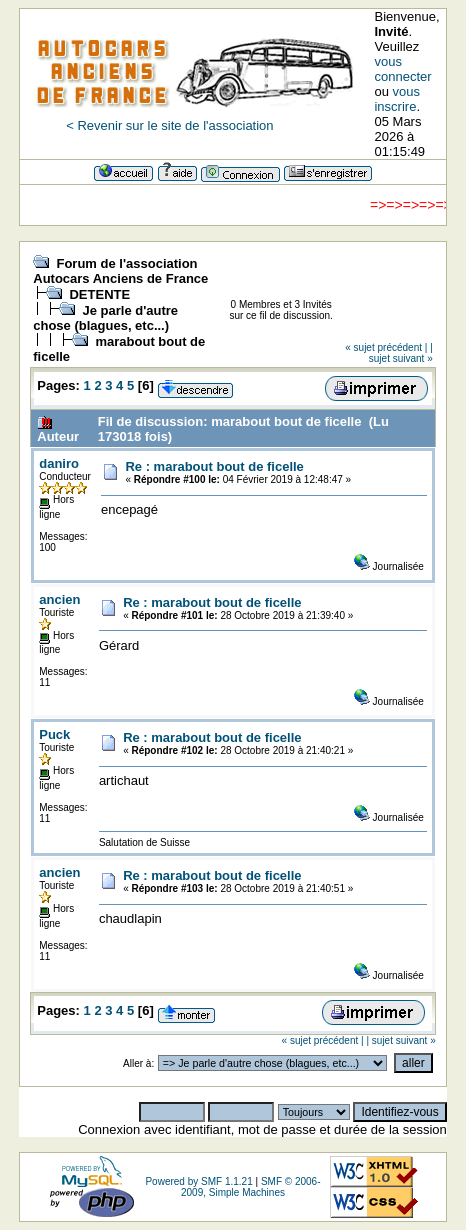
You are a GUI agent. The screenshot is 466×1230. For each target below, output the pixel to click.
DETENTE (99, 294)
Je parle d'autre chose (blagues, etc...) (105, 318)
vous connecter (402, 69)
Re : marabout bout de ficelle (214, 466)
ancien (59, 599)
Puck (54, 734)
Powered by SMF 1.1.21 (198, 1181)
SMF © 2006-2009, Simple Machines (251, 1187)
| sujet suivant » (401, 353)
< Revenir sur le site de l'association (169, 125)
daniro (59, 463)
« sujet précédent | (386, 347)
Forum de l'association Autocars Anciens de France (120, 271)
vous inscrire (397, 99)
